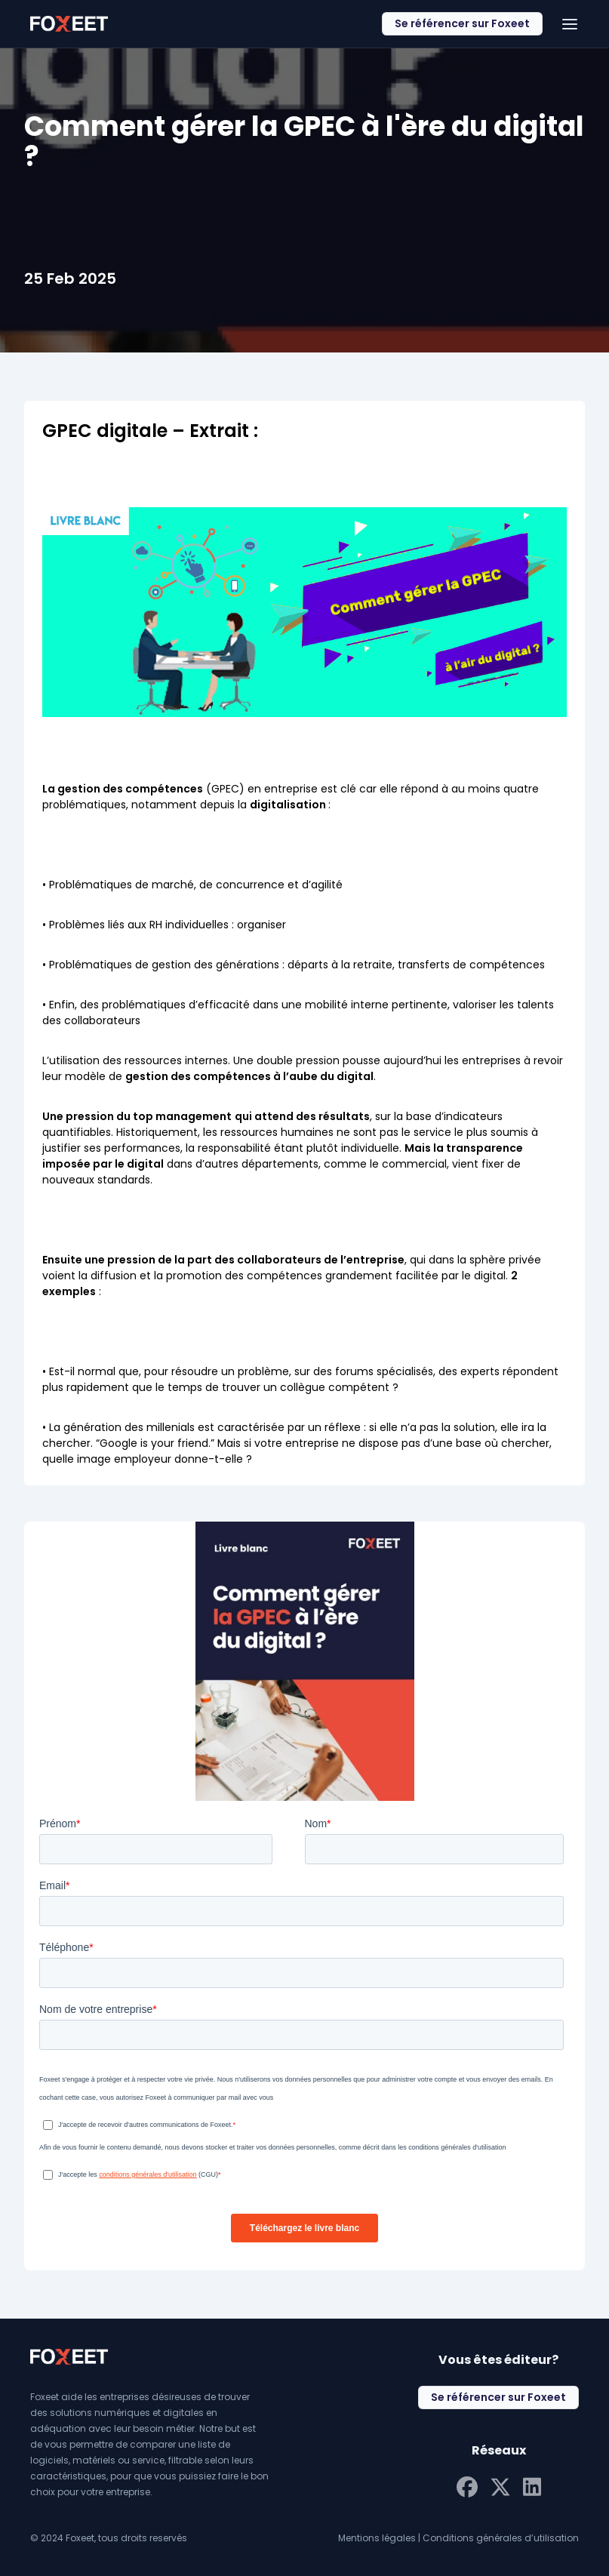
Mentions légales (377, 2537)
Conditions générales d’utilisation (501, 2537)
